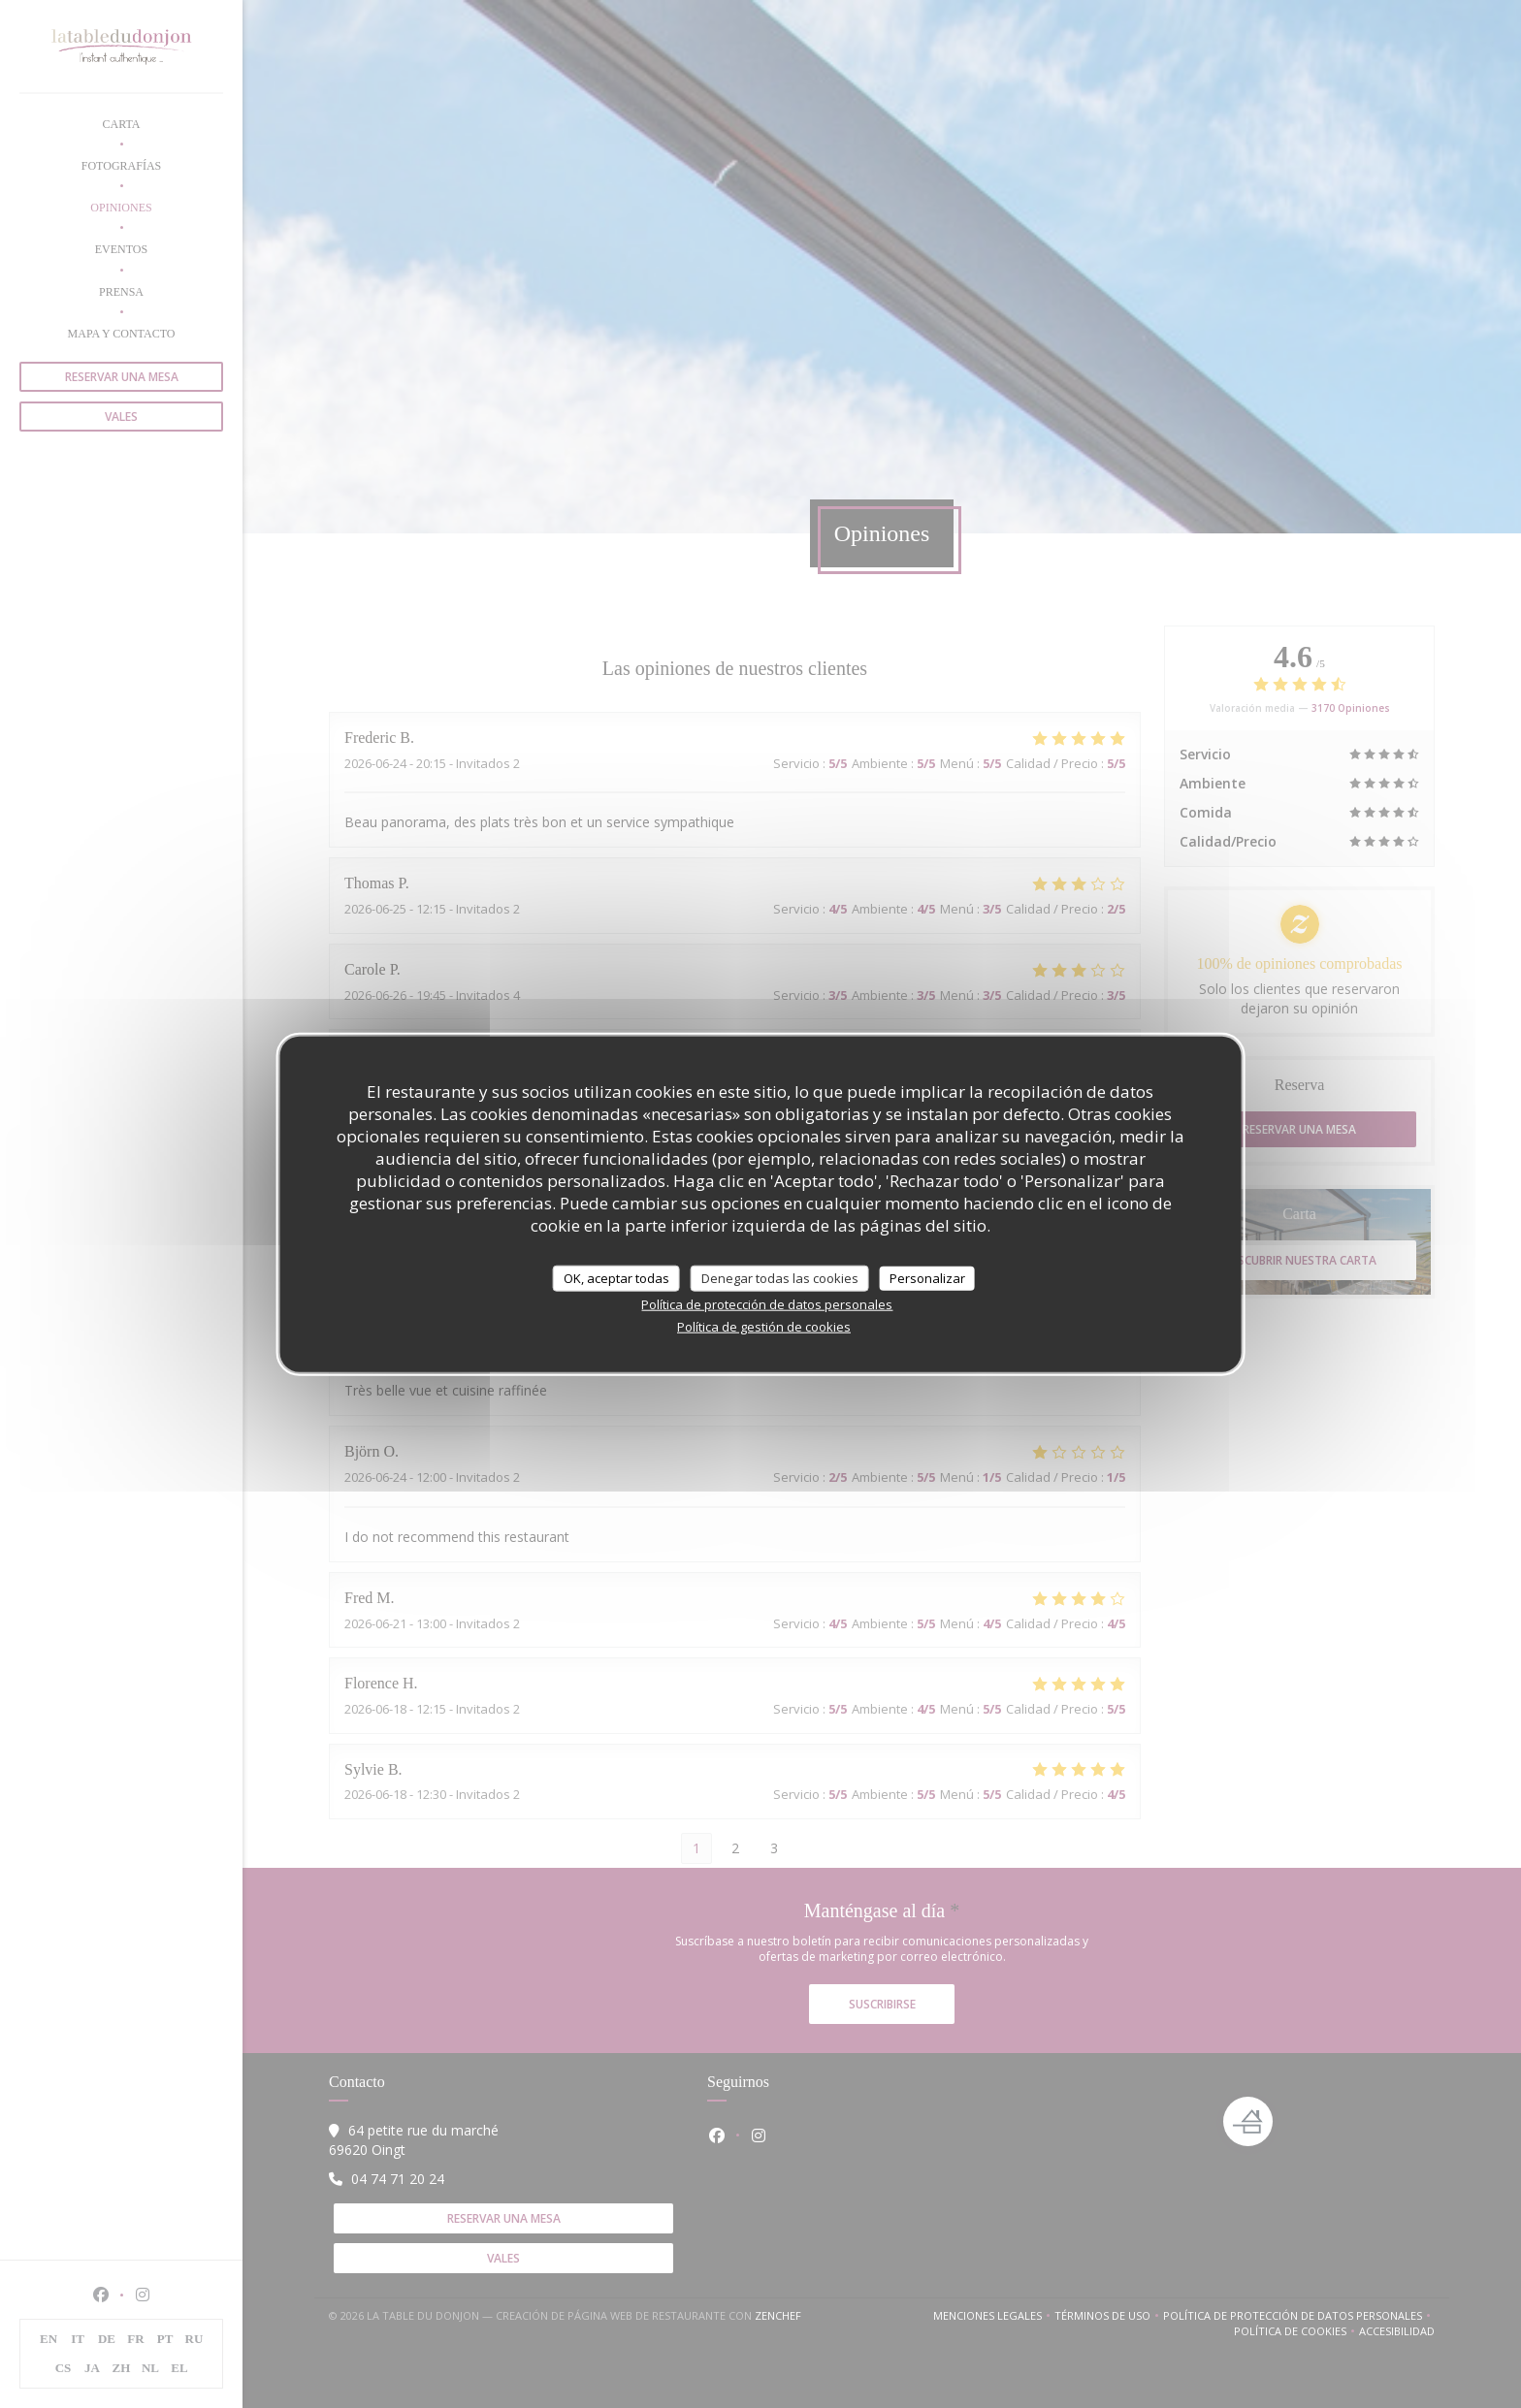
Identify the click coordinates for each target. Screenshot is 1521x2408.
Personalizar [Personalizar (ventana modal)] (927, 1277)
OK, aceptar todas (616, 1277)
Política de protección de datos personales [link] (766, 1304)
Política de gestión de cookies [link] (764, 1326)
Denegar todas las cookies (779, 1277)
